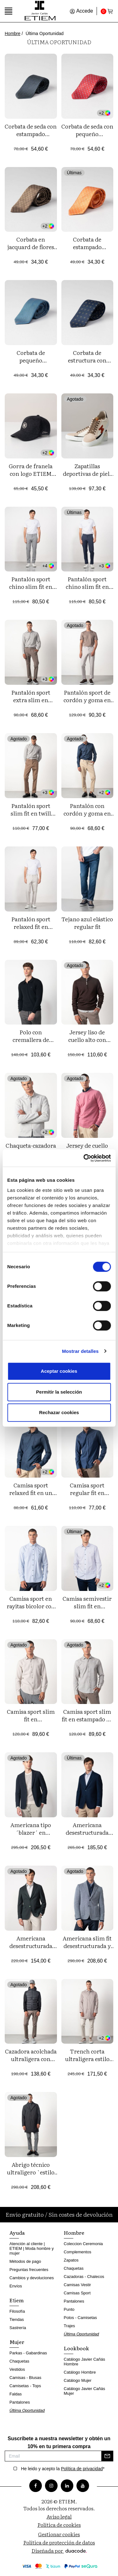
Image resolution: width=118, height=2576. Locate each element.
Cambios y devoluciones (31, 2277)
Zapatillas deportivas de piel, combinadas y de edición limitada (87, 477)
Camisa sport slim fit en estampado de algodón (87, 1719)
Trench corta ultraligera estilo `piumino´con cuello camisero (87, 2062)
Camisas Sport (77, 2293)
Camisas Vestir (77, 2284)
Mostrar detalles (80, 1351)
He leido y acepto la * (62, 2468)
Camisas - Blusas (25, 2377)
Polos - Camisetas (80, 2317)
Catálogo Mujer (78, 2380)
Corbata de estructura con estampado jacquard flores (87, 364)
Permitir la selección (59, 1392)
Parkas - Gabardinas (28, 2353)
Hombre (12, 33)
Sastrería (17, 2327)
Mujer (16, 2342)
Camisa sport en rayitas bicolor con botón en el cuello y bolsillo (30, 1609)
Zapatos (71, 2260)
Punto (69, 2309)
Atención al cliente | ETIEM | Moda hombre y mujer (31, 2248)
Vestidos (17, 2369)
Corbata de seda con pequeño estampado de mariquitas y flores (87, 137)
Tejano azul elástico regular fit (87, 923)
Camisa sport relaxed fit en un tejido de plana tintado (30, 1496)
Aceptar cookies (59, 1371)
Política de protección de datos (59, 2542)
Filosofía (17, 2311)
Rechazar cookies (59, 1412)
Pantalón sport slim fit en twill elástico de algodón (31, 813)
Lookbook (76, 2348)
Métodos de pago (25, 2261)
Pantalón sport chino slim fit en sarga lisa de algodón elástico (87, 590)
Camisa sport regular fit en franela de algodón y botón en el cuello (87, 1496)
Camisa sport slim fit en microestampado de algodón (31, 1722)
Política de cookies (59, 2524)
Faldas (15, 2394)
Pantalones (19, 2402)
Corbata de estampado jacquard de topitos (87, 247)
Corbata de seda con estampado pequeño (31, 134)
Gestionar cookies (59, 2534)
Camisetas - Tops (25, 2385)
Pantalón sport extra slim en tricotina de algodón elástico (30, 703)
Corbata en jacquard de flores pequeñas (30, 247)
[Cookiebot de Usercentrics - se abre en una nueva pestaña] (84, 1158)
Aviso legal (59, 2516)
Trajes (69, 2325)
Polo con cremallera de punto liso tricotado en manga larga (31, 1043)
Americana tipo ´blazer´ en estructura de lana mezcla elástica (31, 1836)
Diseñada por (59, 2550)
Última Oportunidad (27, 2410)
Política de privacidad (82, 2468)
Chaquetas (19, 2361)
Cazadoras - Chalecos (84, 2276)
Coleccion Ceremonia (83, 2243)
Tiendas (16, 2319)
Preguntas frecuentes (28, 2269)
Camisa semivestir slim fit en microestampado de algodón (87, 1609)
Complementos (77, 2252)
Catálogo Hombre (80, 2372)
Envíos (15, 2286)
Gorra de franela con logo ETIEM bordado (31, 473)
